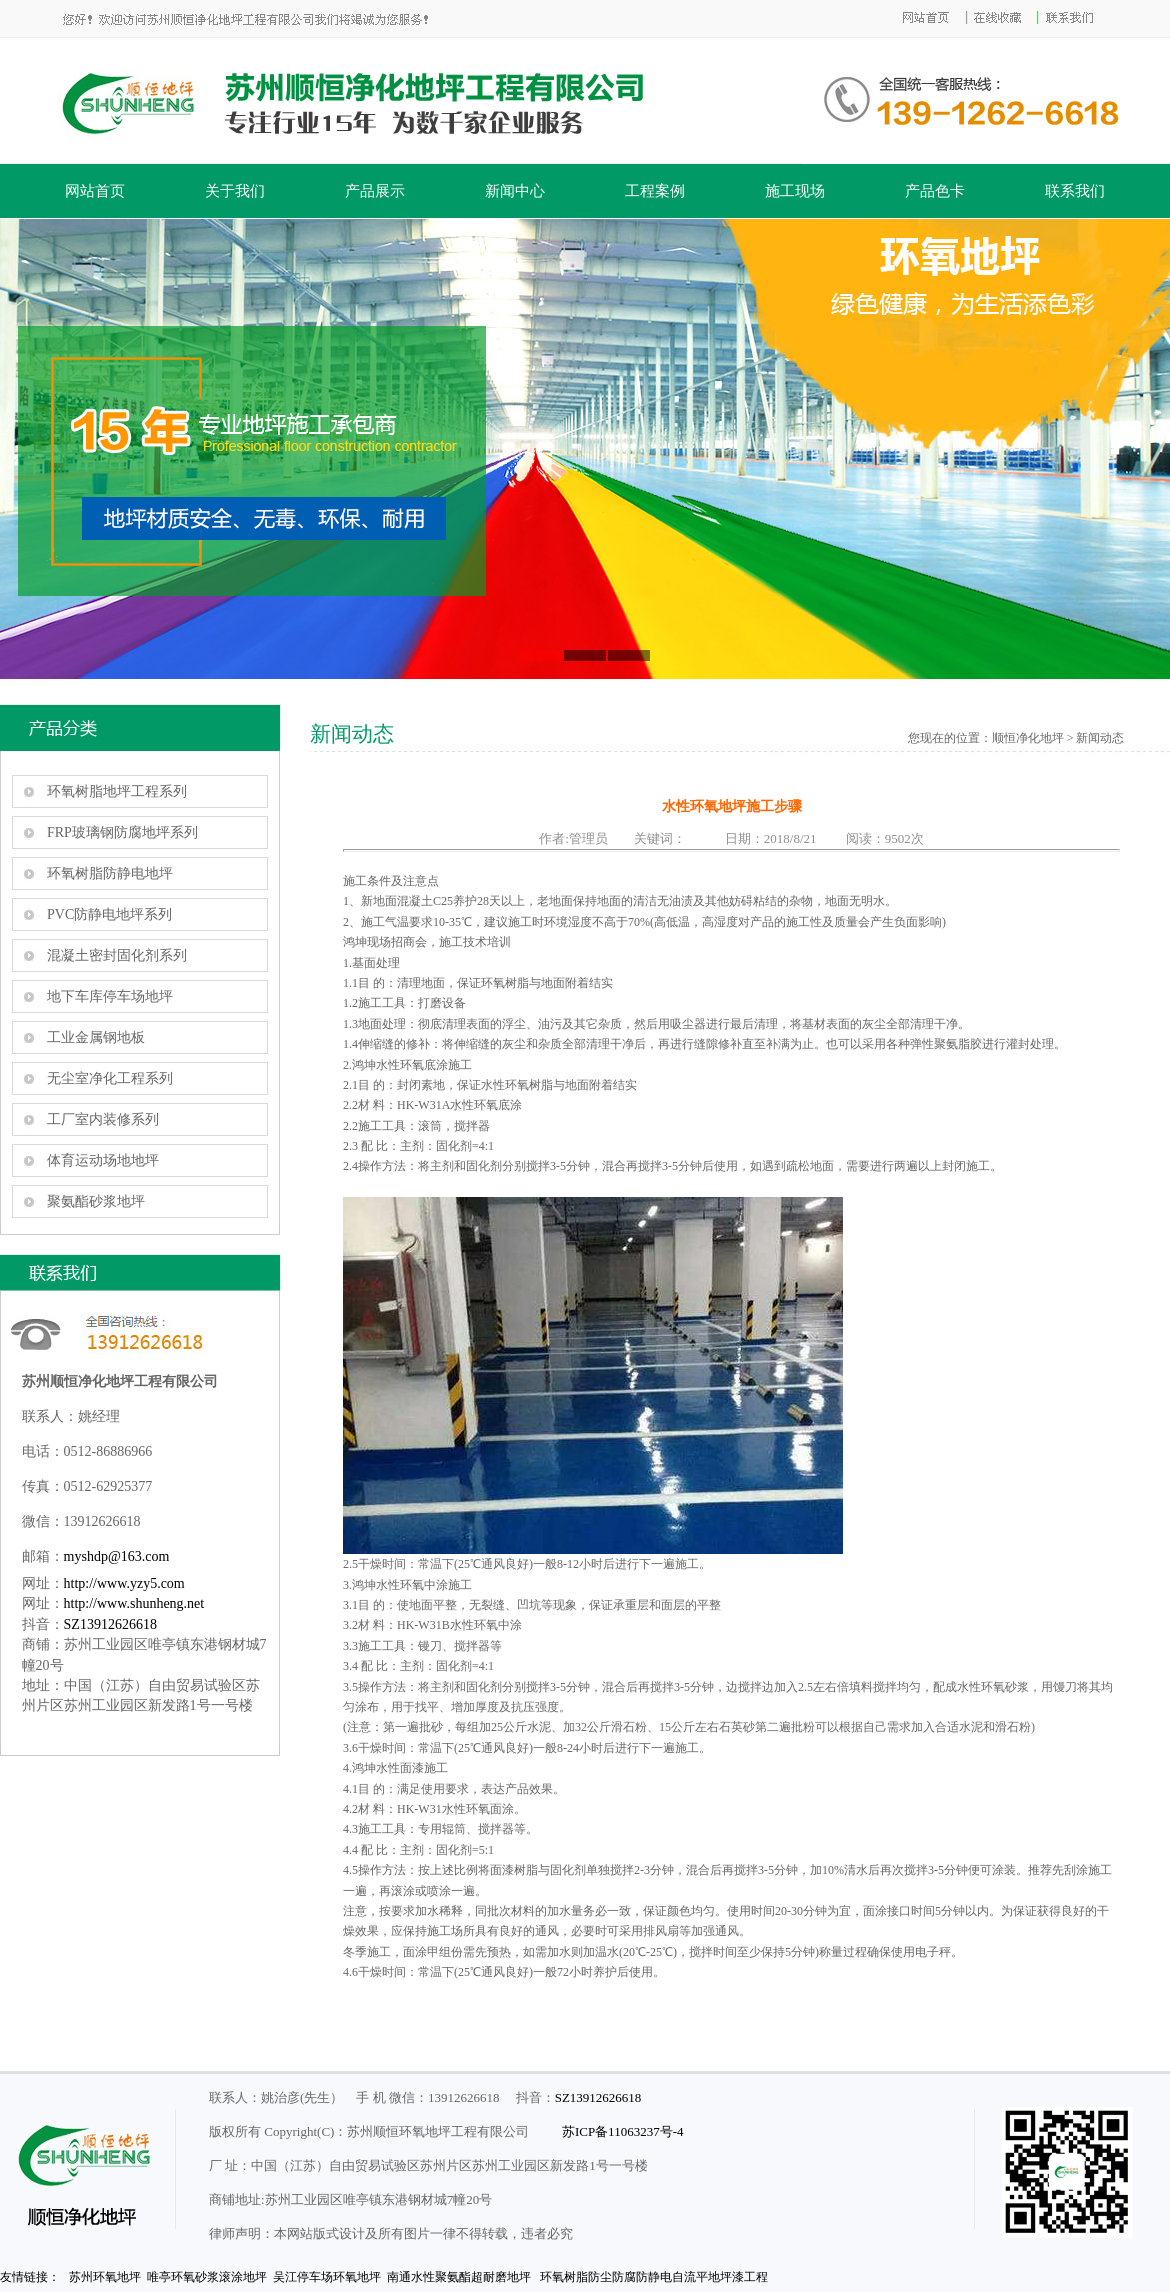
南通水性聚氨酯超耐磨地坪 (459, 2277)
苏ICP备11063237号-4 (623, 2131)
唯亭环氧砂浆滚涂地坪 (207, 2277)
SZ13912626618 (110, 1624)
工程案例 (655, 191)
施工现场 (795, 191)
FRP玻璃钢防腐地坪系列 (122, 832)
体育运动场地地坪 (103, 1160)
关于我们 (235, 191)
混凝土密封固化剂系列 (117, 955)
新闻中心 (515, 191)
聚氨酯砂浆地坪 (96, 1201)
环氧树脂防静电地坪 (110, 873)
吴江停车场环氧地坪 (327, 2277)
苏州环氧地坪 (105, 2277)
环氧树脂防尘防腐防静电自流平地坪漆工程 (654, 2277)
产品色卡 (935, 191)
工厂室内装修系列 (103, 1119)
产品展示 (375, 191)
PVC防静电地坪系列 (109, 914)
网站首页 (95, 191)
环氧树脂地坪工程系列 (117, 791)
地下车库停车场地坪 (110, 996)
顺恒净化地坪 (1028, 738)
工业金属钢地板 (96, 1037)
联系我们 (1075, 191)
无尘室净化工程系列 (110, 1078)
